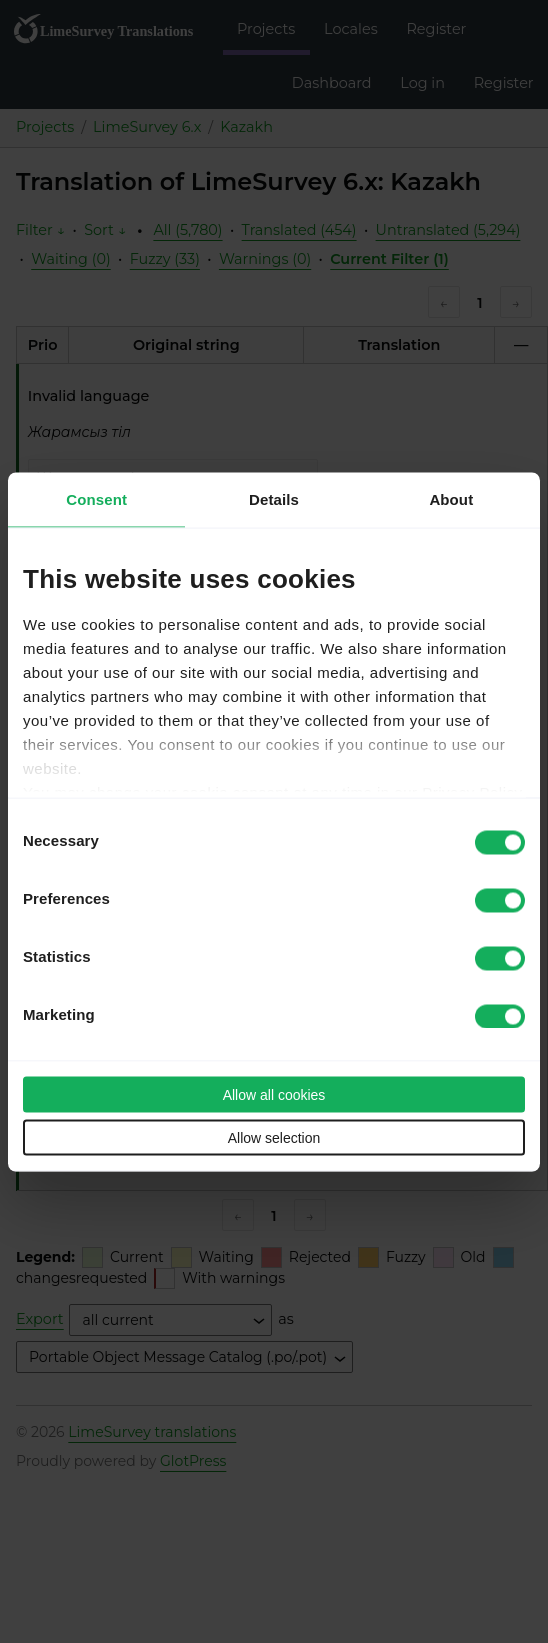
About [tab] (451, 498)
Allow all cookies (274, 1094)
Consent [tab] (96, 498)
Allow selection (274, 1137)
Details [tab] (274, 498)
